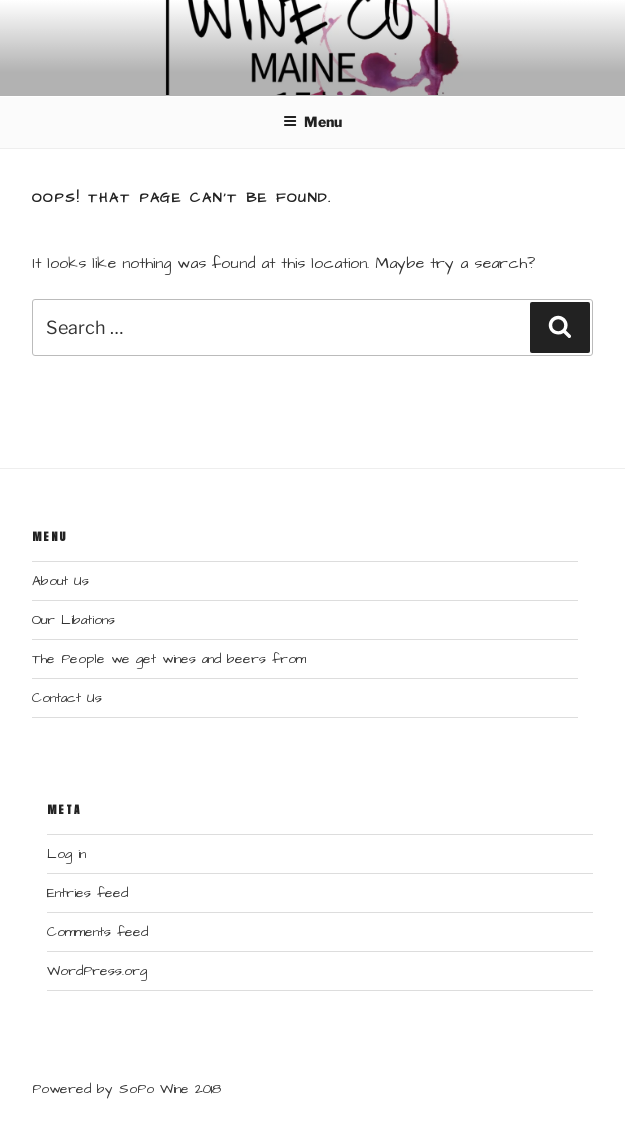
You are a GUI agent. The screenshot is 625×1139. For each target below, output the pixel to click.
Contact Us (67, 698)
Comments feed (97, 932)
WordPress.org (97, 971)
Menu (312, 121)
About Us (60, 581)
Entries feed (87, 893)
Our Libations (73, 620)
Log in (66, 854)
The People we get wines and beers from (169, 659)
